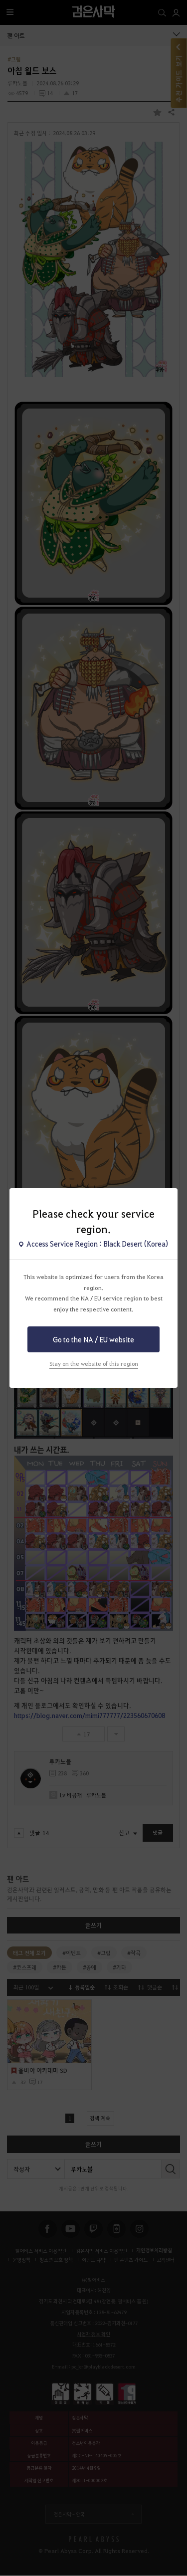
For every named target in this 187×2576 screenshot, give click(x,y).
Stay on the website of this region (93, 1363)
